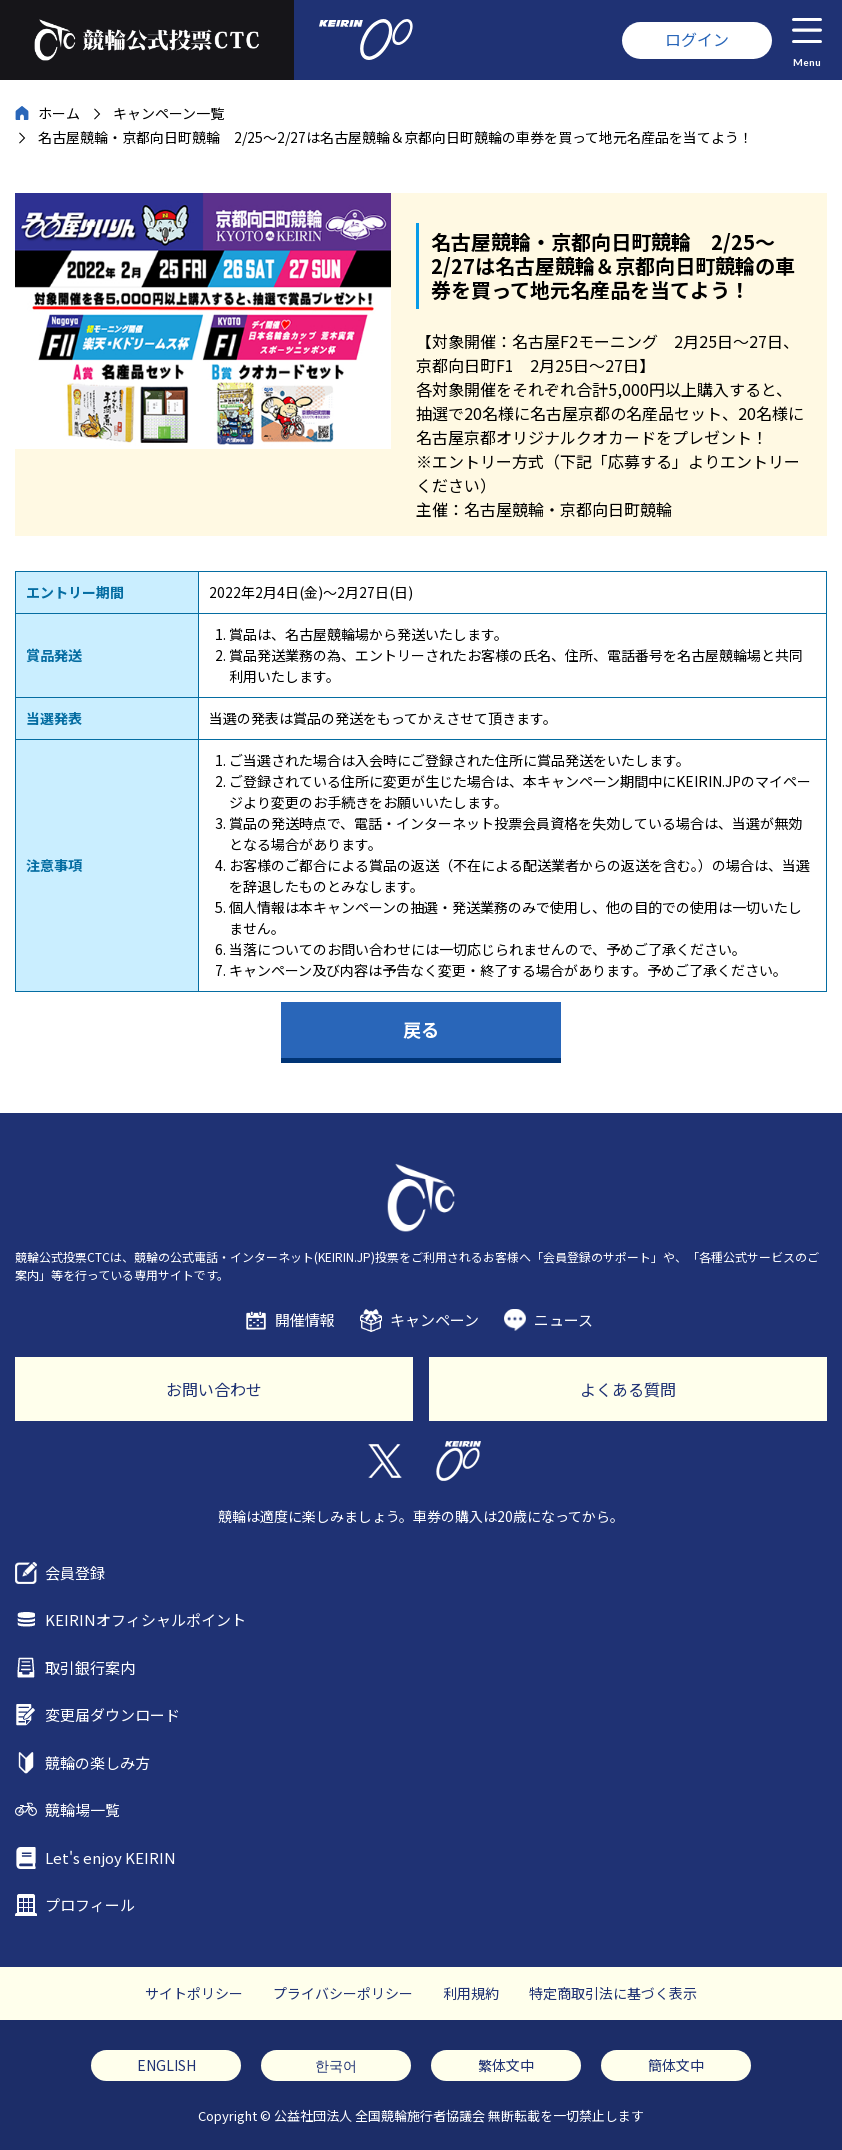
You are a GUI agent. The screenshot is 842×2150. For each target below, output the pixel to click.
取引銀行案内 (90, 1667)
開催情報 (305, 1319)
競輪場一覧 (82, 1809)
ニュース (563, 1319)
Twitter (383, 1461)
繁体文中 (506, 2065)
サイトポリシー (194, 1993)
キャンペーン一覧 (168, 113)
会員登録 (75, 1572)
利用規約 (471, 1993)
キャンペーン (434, 1319)
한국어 (336, 2065)
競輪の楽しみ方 (97, 1762)
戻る (421, 1029)
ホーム (59, 113)
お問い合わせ (214, 1389)
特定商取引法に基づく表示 (613, 1993)
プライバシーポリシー (343, 1993)
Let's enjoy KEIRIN (110, 1857)
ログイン (697, 39)
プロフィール (90, 1904)
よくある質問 (628, 1389)
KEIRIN (458, 1461)
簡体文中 (676, 2065)
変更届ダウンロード (112, 1714)
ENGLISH (166, 2065)
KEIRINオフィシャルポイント (145, 1619)
